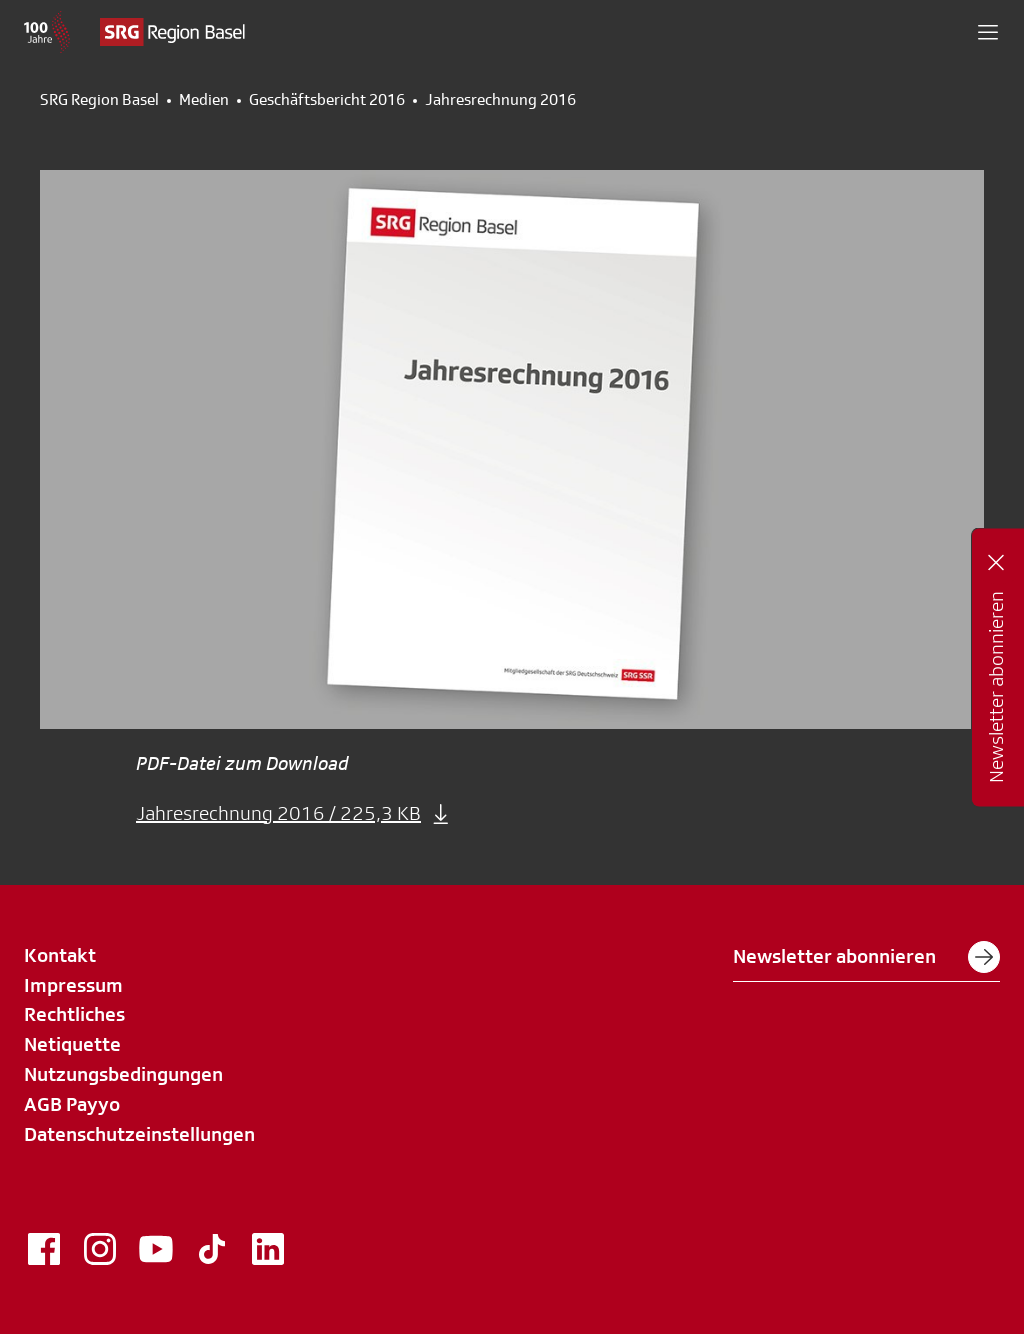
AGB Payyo (72, 1104)
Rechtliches (74, 1014)
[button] (988, 32)
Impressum (73, 985)
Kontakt (60, 955)
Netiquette (72, 1044)
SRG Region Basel (99, 100)
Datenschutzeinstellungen (139, 1134)
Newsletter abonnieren (866, 957)
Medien (204, 100)
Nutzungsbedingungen (123, 1074)
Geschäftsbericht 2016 (327, 100)
